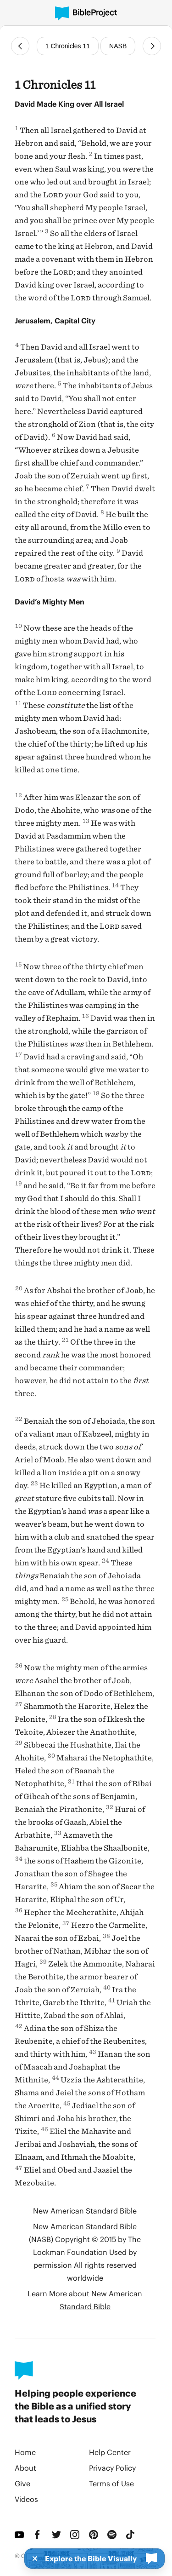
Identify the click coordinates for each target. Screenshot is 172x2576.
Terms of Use (111, 2483)
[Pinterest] (94, 2534)
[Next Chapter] (152, 46)
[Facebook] (38, 2534)
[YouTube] (20, 2534)
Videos (26, 2499)
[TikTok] (131, 2534)
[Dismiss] (32, 2558)
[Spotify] (112, 2534)
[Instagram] (75, 2534)
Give (22, 2483)
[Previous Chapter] (20, 46)
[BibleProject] (86, 13)
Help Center (110, 2452)
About (25, 2467)
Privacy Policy (112, 2467)
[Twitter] (57, 2534)
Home (25, 2452)
